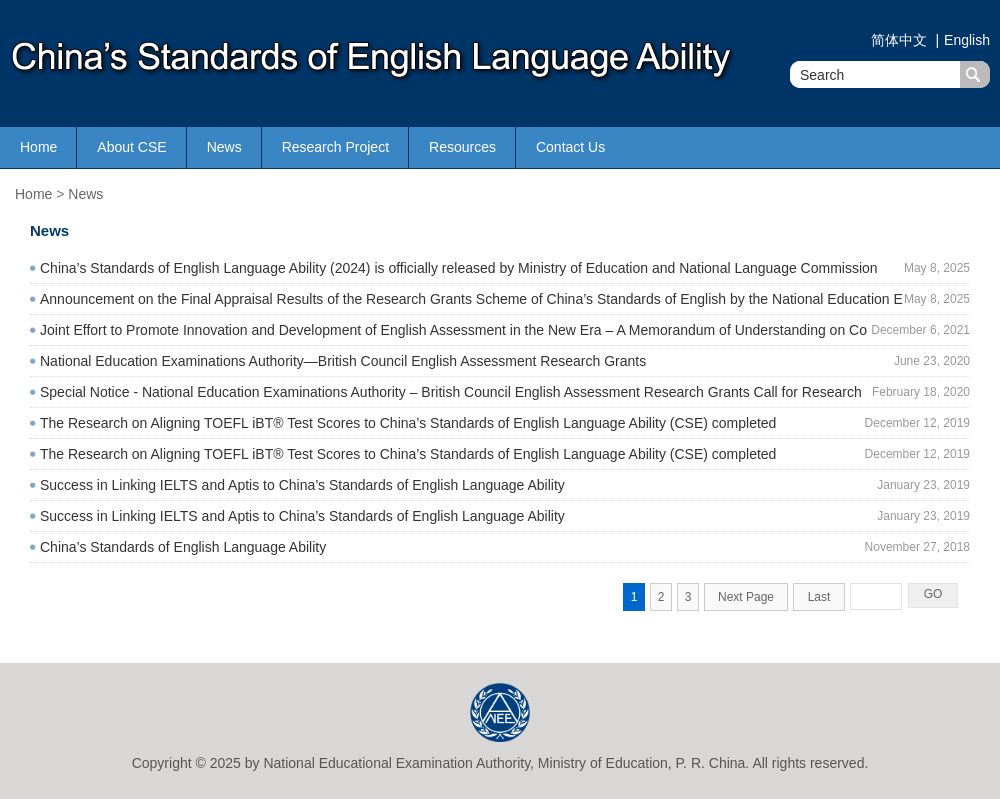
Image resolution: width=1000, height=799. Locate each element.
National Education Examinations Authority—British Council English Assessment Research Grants (343, 361)
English (967, 40)
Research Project (335, 147)
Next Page (746, 597)
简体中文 (901, 40)
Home (38, 147)
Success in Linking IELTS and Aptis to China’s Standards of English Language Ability (302, 485)
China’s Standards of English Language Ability (183, 547)
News (224, 147)
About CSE (131, 147)
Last (819, 597)
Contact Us (570, 147)
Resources (462, 147)
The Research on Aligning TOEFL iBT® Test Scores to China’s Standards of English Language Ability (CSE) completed (408, 423)
